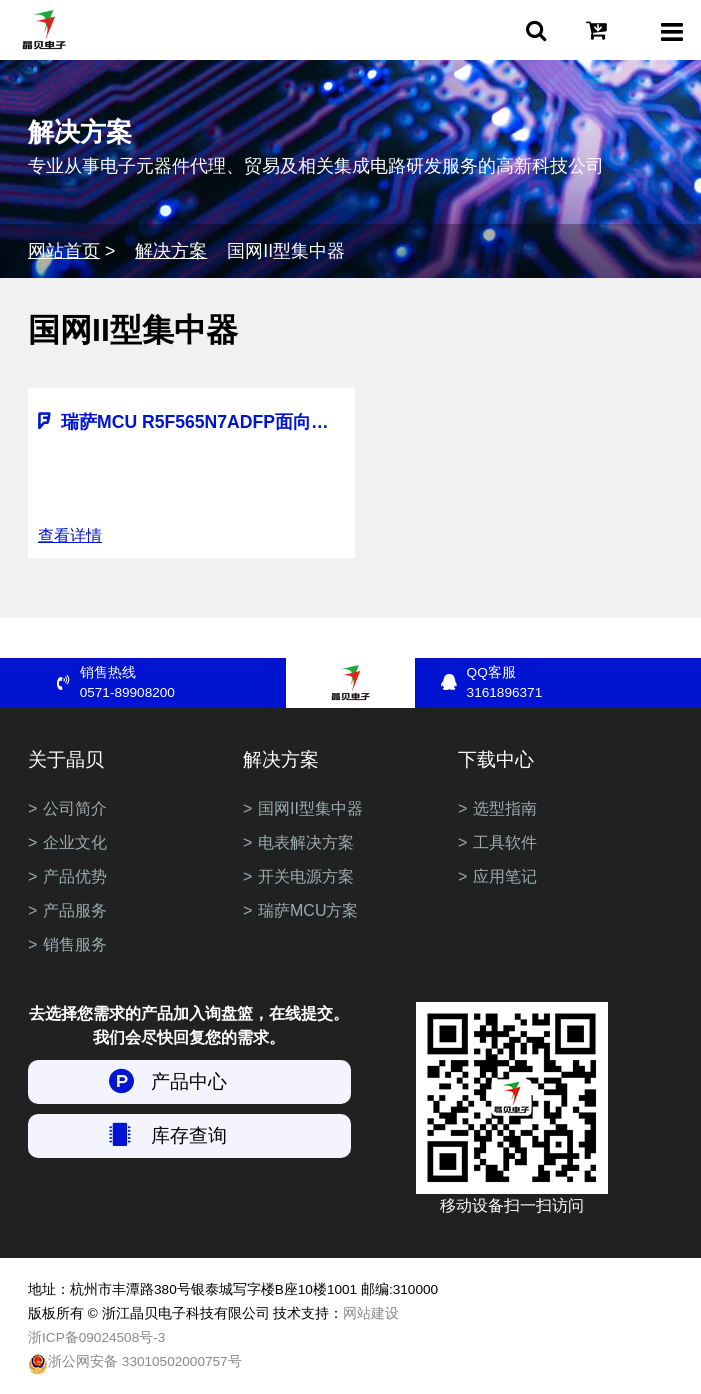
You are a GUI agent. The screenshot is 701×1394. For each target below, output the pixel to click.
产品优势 (75, 876)
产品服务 (75, 910)
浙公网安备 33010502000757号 (135, 1364)
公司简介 (75, 808)
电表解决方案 (306, 842)
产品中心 (189, 1081)
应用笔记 (505, 876)
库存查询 (189, 1135)
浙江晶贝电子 (44, 30)
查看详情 (70, 535)
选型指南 (505, 808)
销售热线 (183, 684)
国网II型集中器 (310, 808)
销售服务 (75, 944)
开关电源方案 (306, 876)
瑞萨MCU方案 (308, 910)
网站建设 (371, 1313)
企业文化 (75, 842)
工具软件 (505, 842)
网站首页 (64, 251)
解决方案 (171, 251)
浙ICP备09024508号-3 (96, 1337)
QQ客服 (570, 684)
